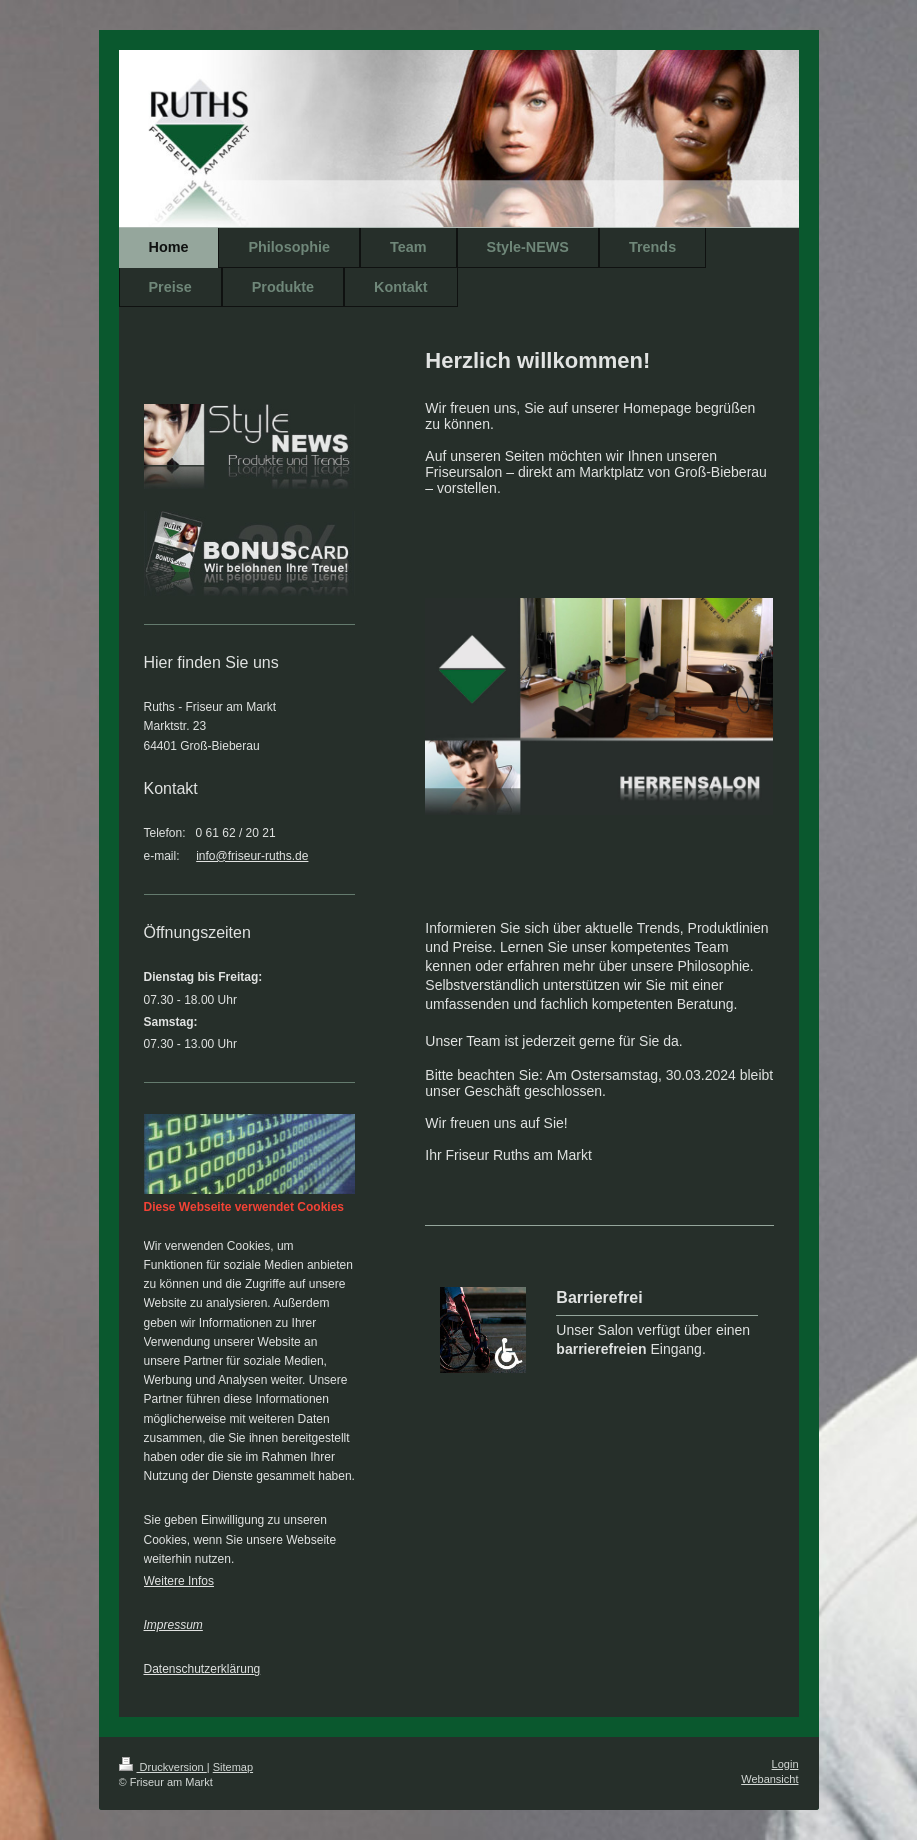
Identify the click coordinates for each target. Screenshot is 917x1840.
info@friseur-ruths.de (252, 856)
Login (785, 1764)
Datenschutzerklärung (202, 1669)
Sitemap (233, 1767)
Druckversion (163, 1767)
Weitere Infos (179, 1581)
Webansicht (769, 1779)
